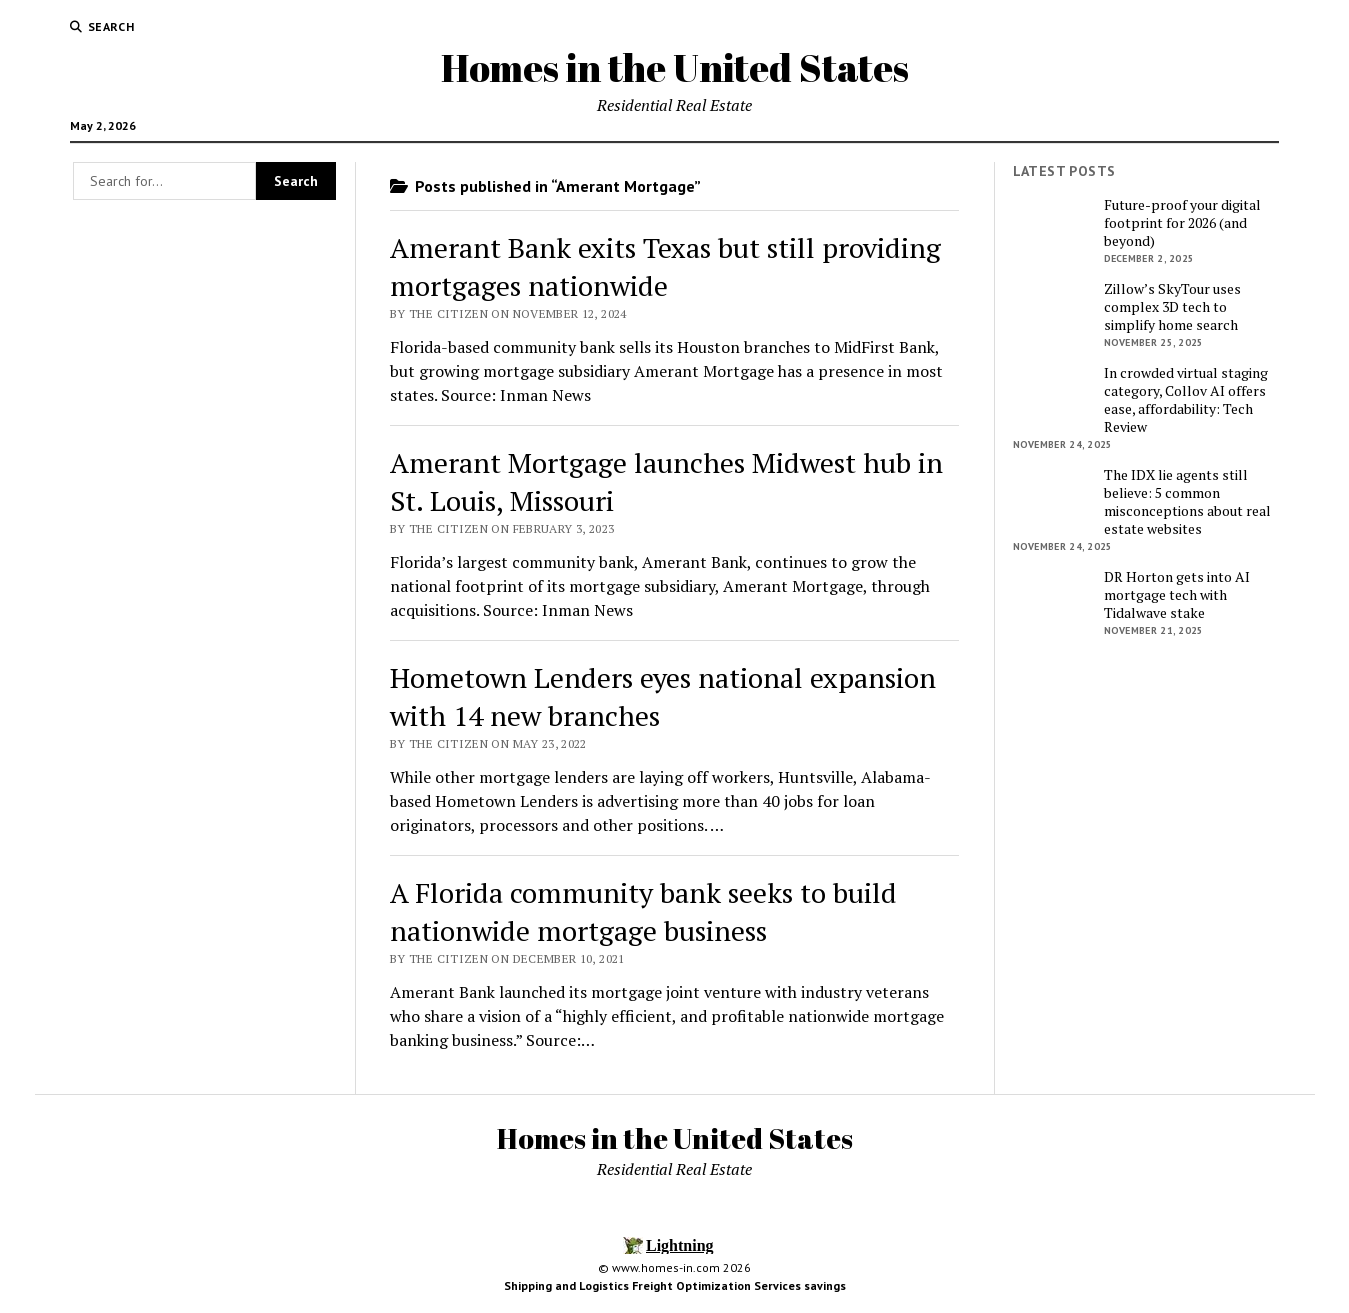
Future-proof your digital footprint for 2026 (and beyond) (1182, 223)
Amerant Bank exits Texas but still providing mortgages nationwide (665, 266)
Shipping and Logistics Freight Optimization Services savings (675, 1285)
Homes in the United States (675, 67)
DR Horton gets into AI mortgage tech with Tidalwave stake (1177, 595)
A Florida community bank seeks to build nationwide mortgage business (643, 911)
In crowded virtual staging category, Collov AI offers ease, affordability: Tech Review (1186, 400)
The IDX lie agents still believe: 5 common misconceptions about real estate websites (1187, 502)
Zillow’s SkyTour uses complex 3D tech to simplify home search (1172, 307)
